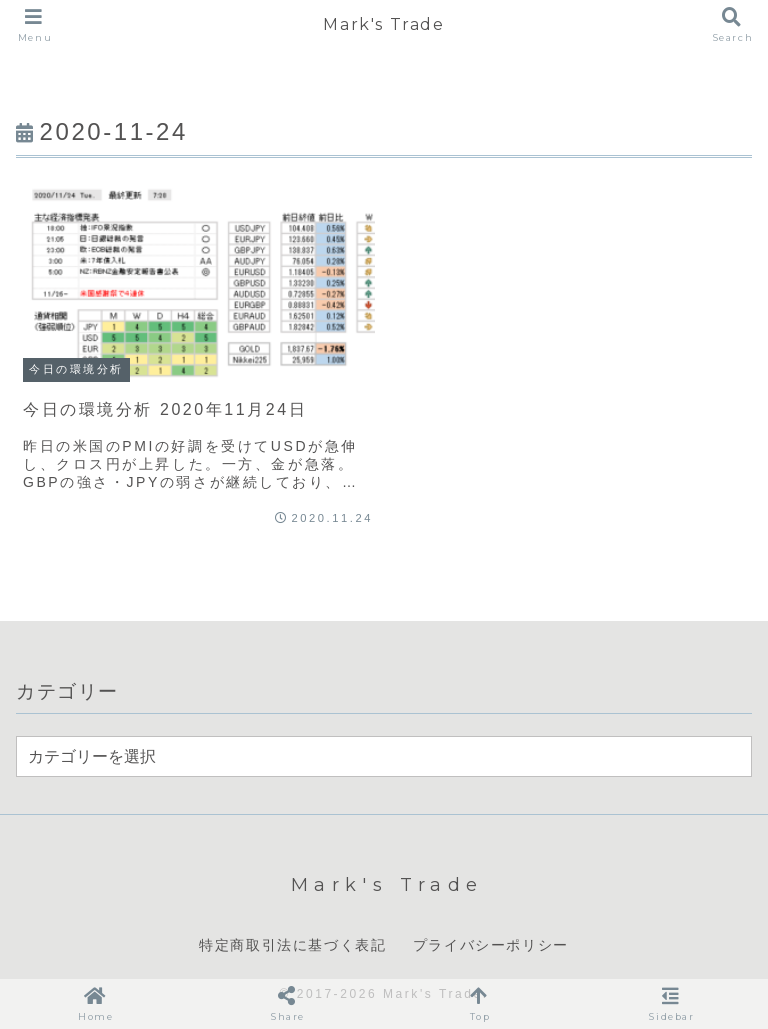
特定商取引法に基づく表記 (292, 945)
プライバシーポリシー (491, 945)
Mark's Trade (383, 24)
